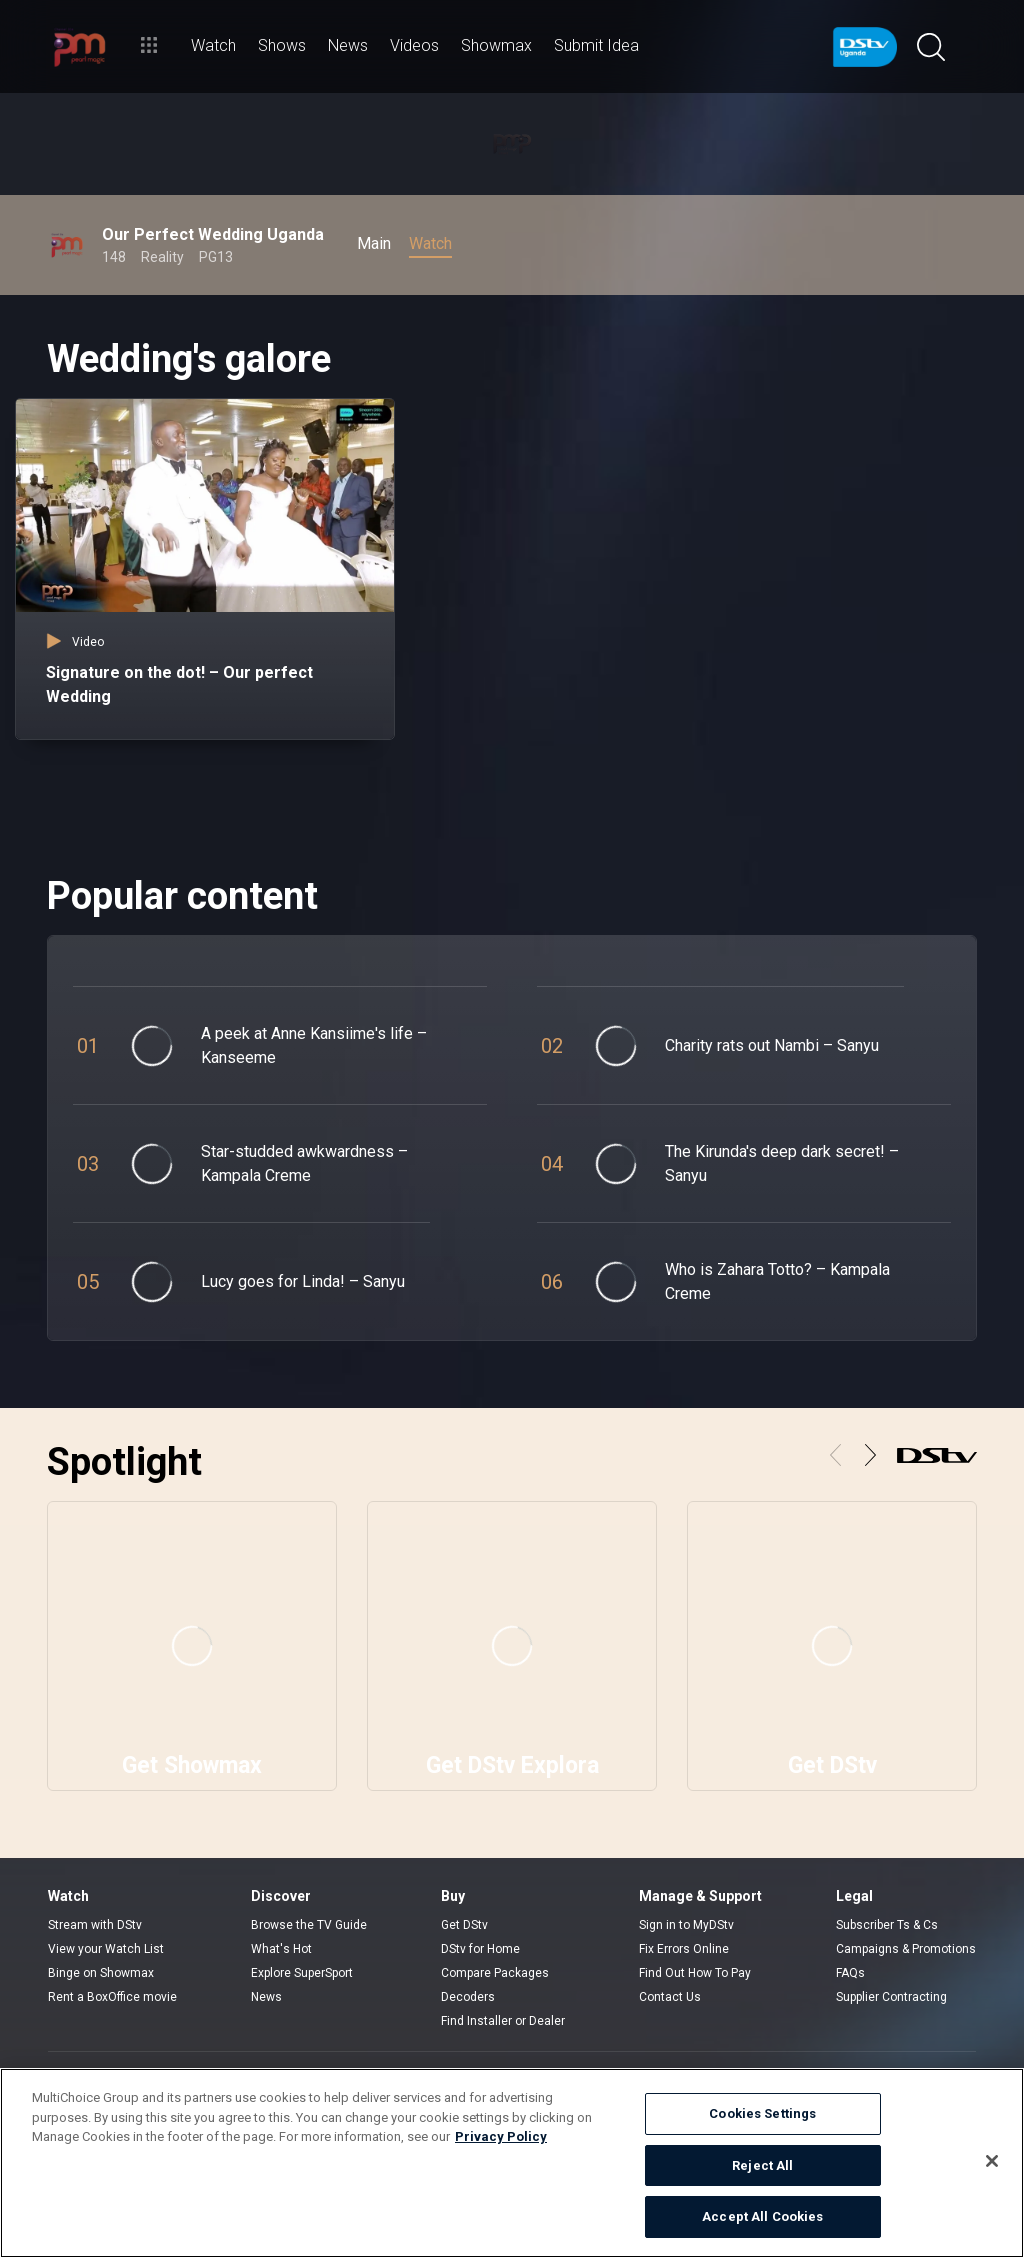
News (266, 1997)
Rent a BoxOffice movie (112, 1997)
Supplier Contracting (891, 1997)
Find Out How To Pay (695, 1973)
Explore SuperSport (302, 1973)
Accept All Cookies (762, 2216)
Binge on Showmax (101, 1973)
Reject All (762, 2165)
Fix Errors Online (684, 1949)
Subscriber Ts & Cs (887, 1925)
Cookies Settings (762, 2113)
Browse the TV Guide (309, 1925)
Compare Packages (495, 1973)
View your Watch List (106, 1949)
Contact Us (670, 1997)
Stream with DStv (95, 1925)
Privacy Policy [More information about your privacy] (501, 2136)
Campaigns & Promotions (906, 1949)
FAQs (850, 1973)
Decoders (468, 1997)
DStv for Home (480, 1949)
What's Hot (281, 1949)
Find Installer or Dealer (503, 2021)
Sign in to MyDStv (686, 1925)
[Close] (992, 2161)
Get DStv (464, 1925)
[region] (512, 2163)
